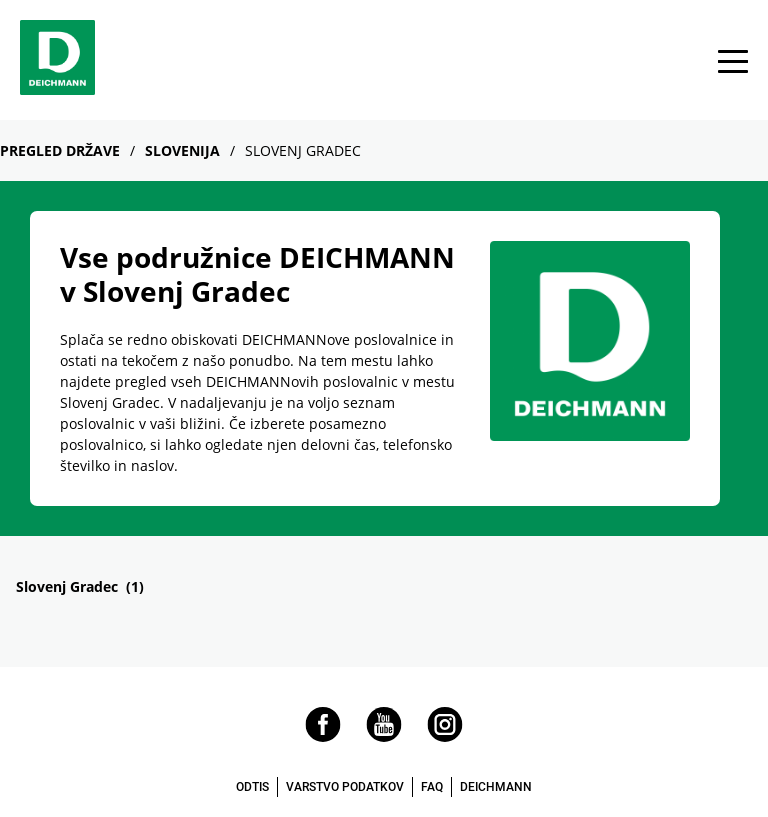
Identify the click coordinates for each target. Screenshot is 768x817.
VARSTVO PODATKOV (345, 787)
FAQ (432, 787)
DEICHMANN (496, 787)
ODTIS (252, 787)
